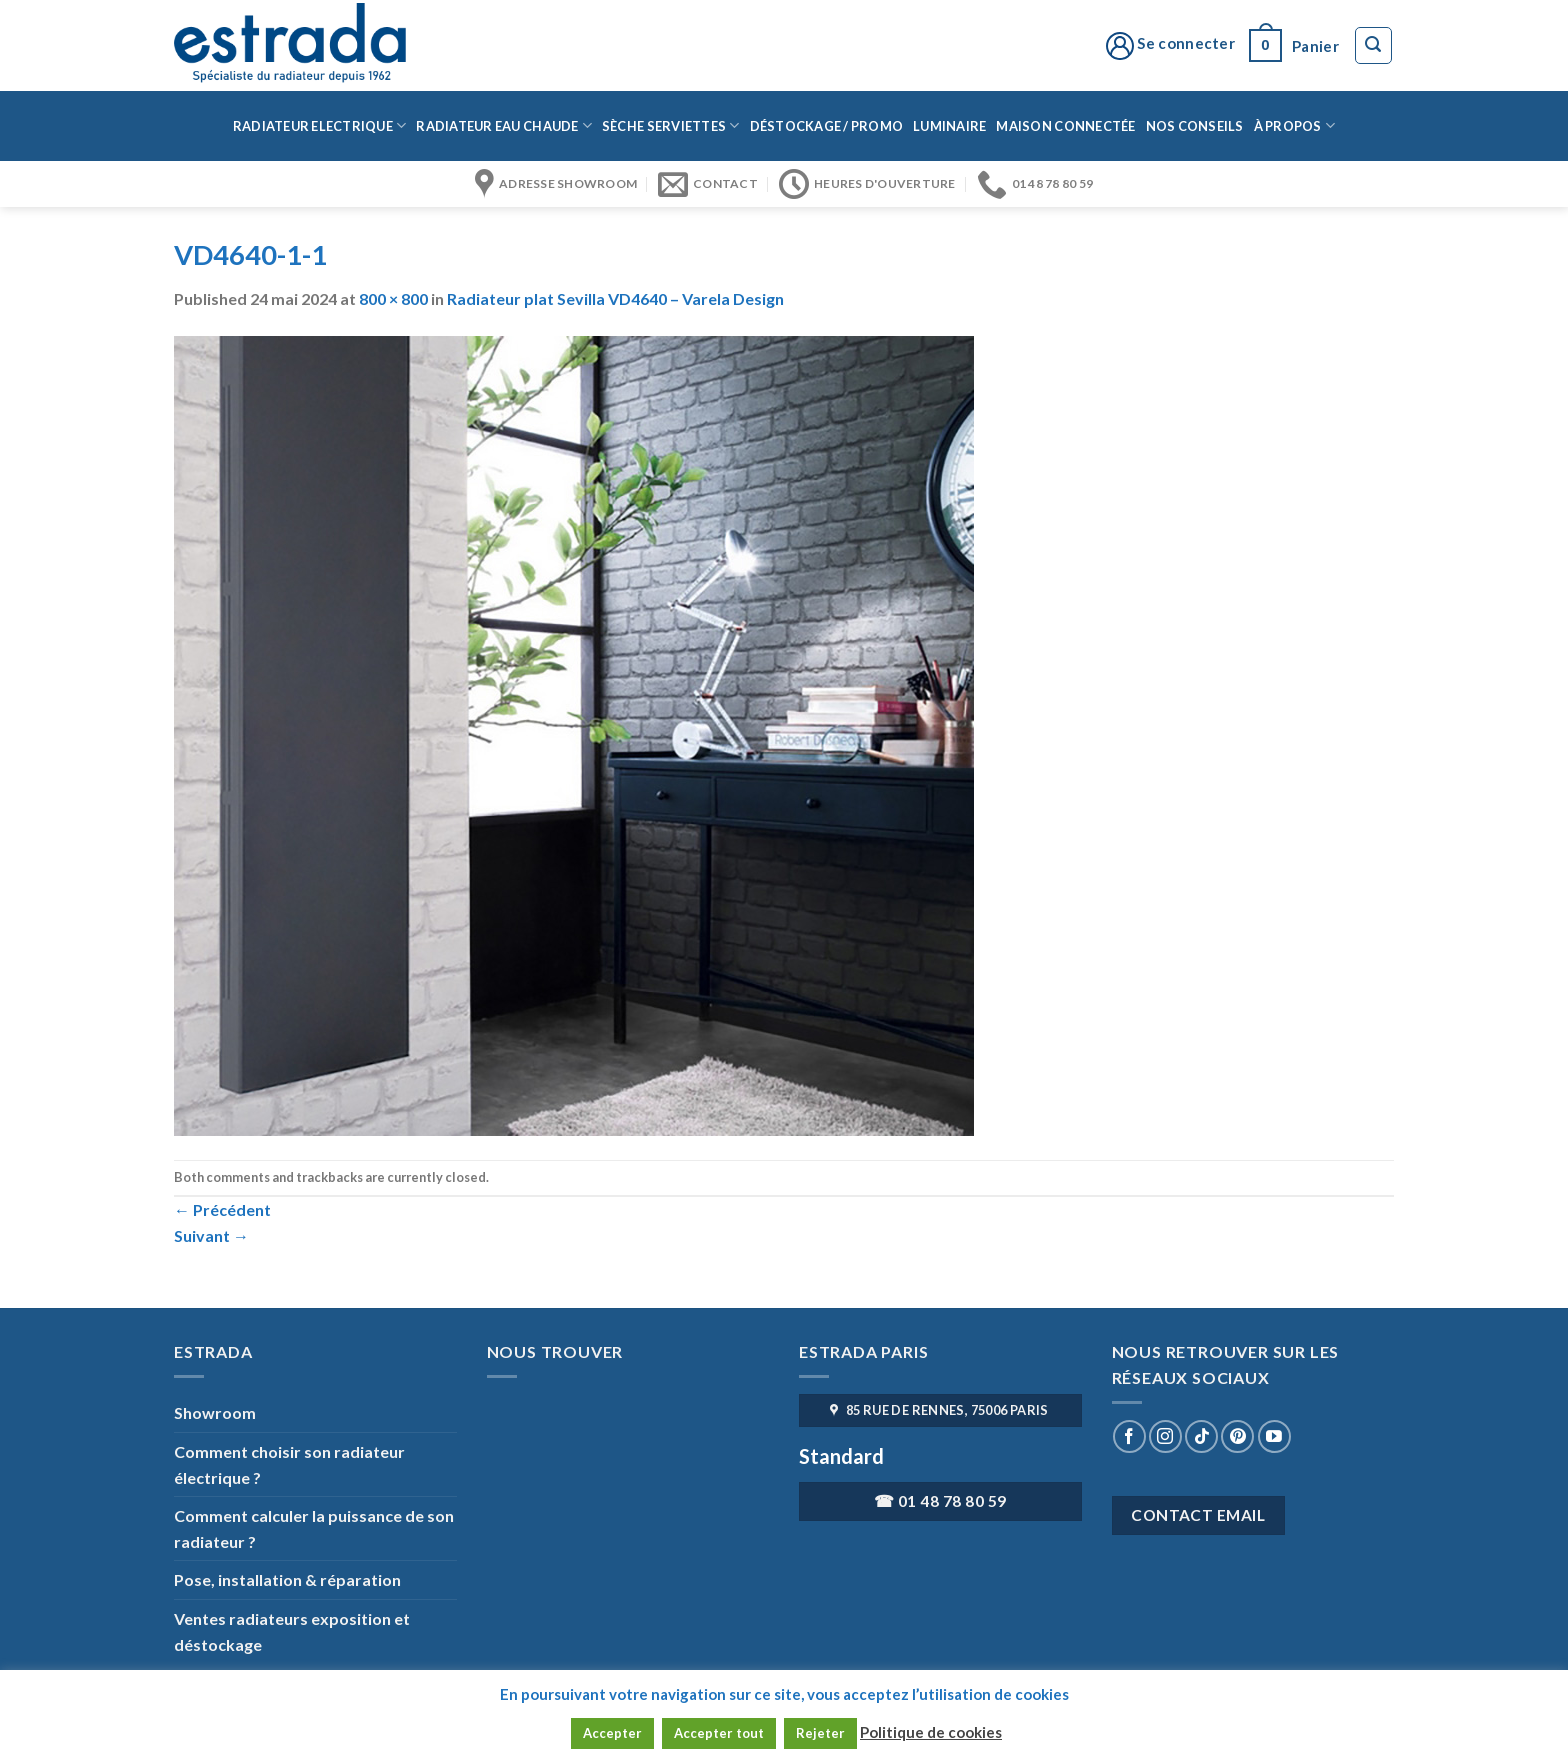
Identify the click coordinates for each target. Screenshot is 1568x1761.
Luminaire (949, 126)
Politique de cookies (931, 1732)
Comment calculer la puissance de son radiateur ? (314, 1528)
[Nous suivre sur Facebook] (1129, 1436)
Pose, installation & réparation (287, 1579)
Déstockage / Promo (827, 126)
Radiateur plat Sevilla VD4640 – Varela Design (615, 298)
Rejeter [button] (820, 1733)
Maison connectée (1065, 126)
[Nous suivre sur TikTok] (1201, 1436)
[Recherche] (1374, 46)
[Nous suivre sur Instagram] (1165, 1436)
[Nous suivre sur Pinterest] (1237, 1436)
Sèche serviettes (671, 125)
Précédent (222, 1209)
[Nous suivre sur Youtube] (1274, 1436)
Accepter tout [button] (719, 1733)
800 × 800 (393, 298)
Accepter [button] (612, 1733)
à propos (1295, 125)
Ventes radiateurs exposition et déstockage (292, 1631)
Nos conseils (1195, 126)
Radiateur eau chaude (504, 125)
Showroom (215, 1412)
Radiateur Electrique (320, 125)
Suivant (211, 1235)
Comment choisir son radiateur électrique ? (289, 1464)
